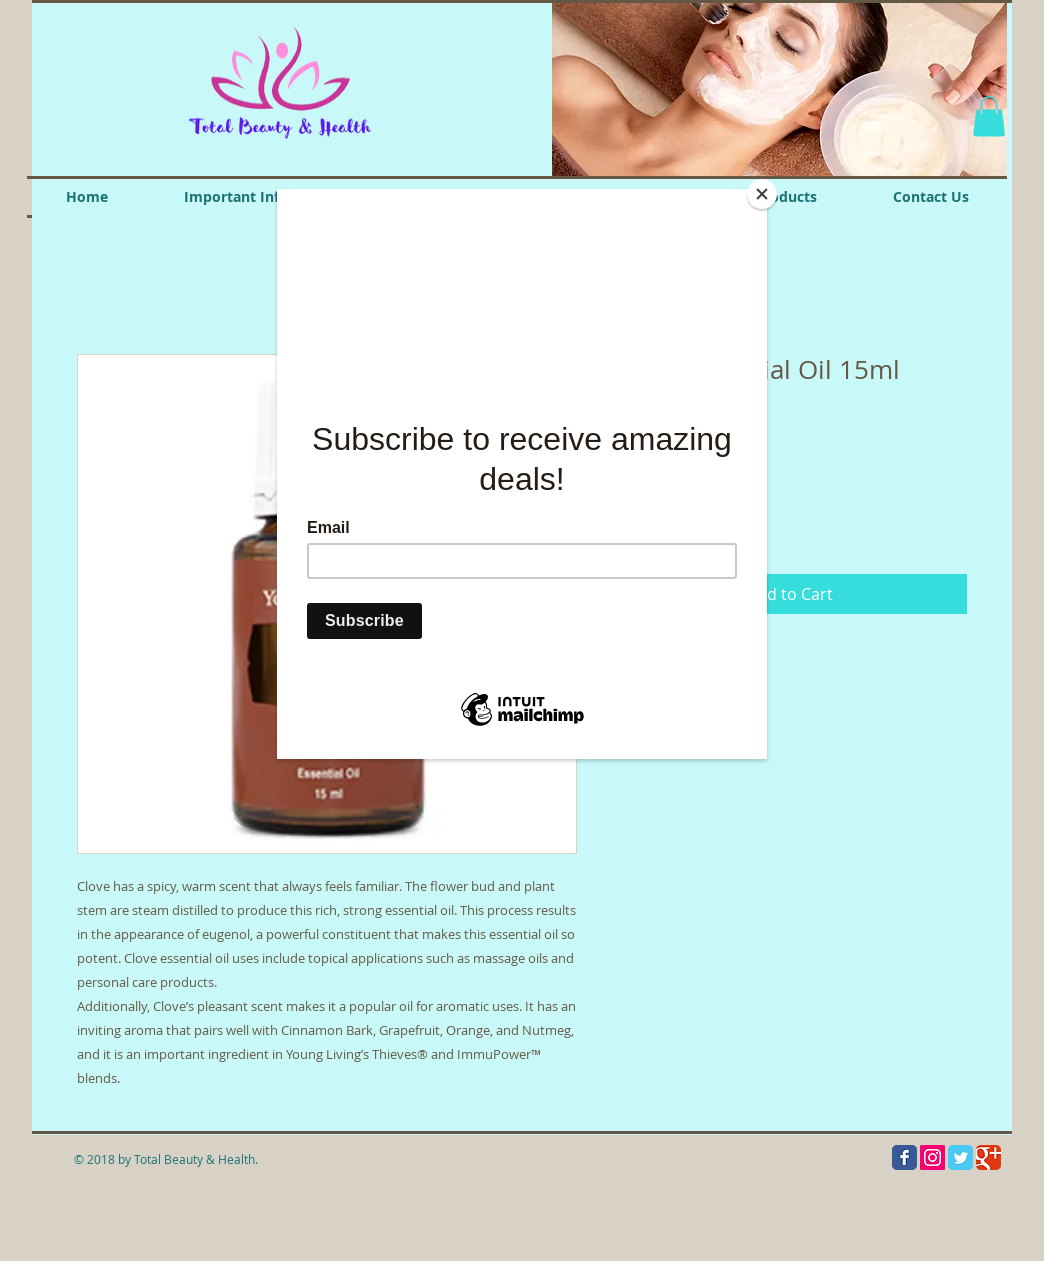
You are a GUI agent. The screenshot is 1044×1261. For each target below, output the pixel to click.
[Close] (762, 194)
